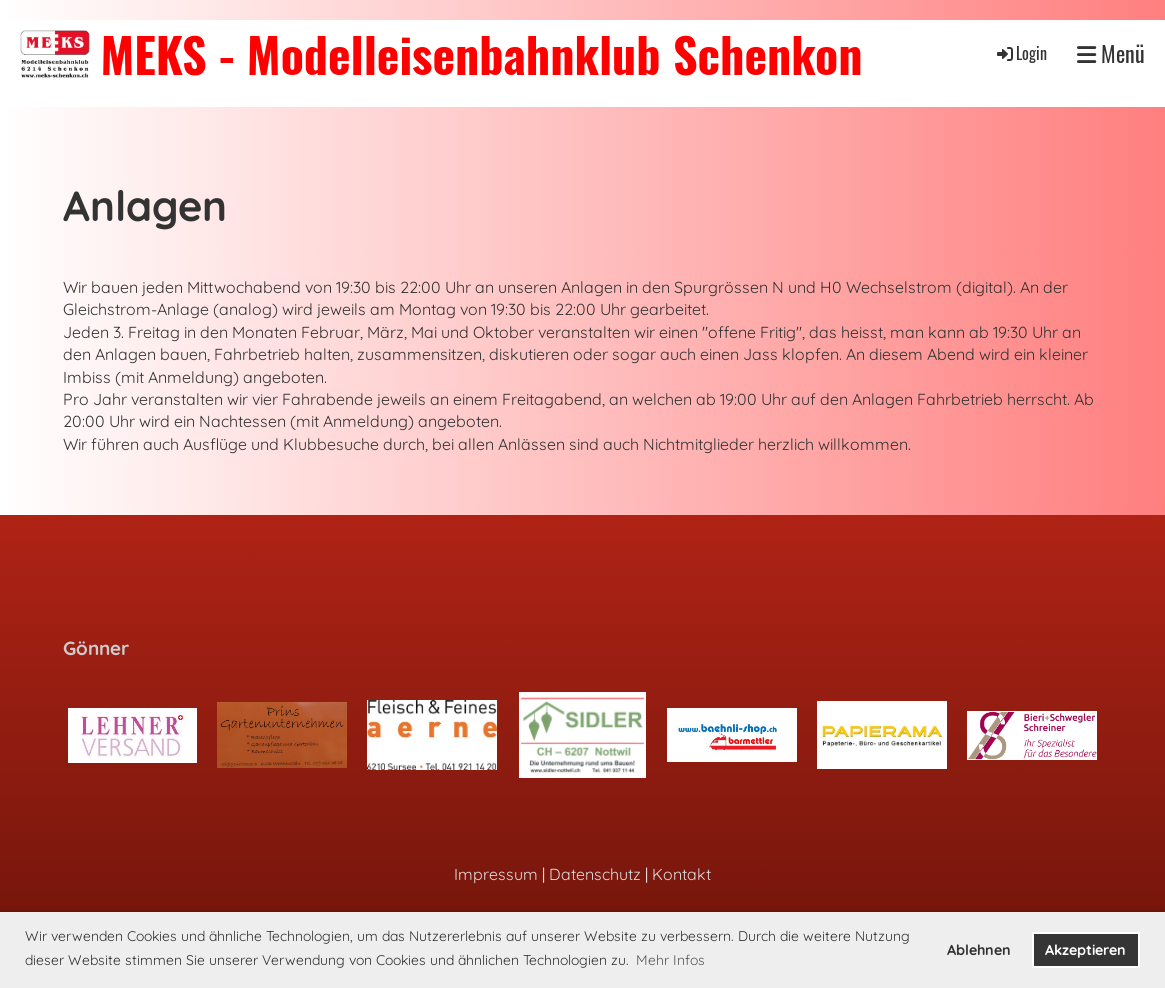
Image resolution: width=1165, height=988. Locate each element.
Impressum (496, 874)
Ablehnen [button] (979, 950)
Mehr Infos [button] (670, 960)
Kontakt (681, 874)
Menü (1111, 53)
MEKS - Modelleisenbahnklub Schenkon (481, 53)
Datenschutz (595, 874)
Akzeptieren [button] (1085, 950)
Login (1020, 53)
